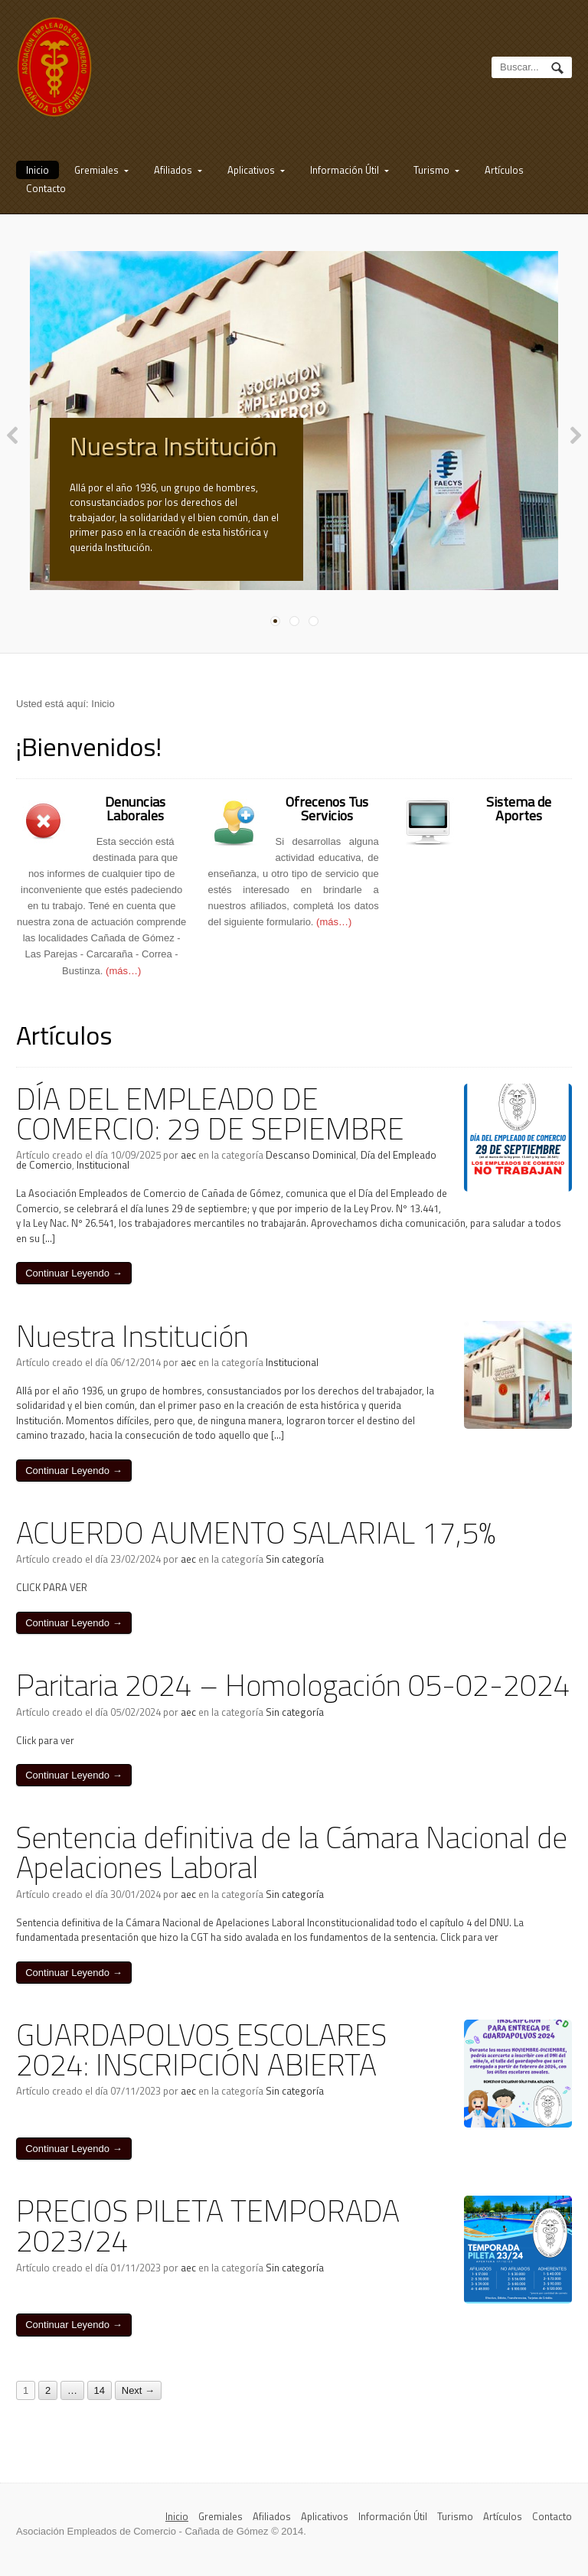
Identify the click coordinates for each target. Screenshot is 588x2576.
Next (575, 445)
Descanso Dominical (311, 1165)
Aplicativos (251, 170)
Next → (138, 2401)
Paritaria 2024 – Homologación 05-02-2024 (293, 1695)
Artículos (504, 170)
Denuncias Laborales (135, 819)
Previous (12, 445)
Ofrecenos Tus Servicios (327, 819)
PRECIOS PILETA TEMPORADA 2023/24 (208, 2236)
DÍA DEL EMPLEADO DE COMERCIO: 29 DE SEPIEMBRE (210, 1124)
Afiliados (173, 170)
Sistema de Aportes (518, 819)
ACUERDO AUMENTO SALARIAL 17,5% (256, 1543)
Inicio (37, 170)
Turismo (431, 170)
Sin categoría (295, 1569)
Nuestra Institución (173, 445)
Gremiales (96, 170)
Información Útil (344, 170)
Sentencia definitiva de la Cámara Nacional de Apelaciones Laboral (291, 1862)
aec (188, 1165)
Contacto (46, 188)
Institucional (103, 1175)
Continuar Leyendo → (73, 1284)
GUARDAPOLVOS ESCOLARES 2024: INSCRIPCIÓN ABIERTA (201, 2060)
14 (99, 2401)
